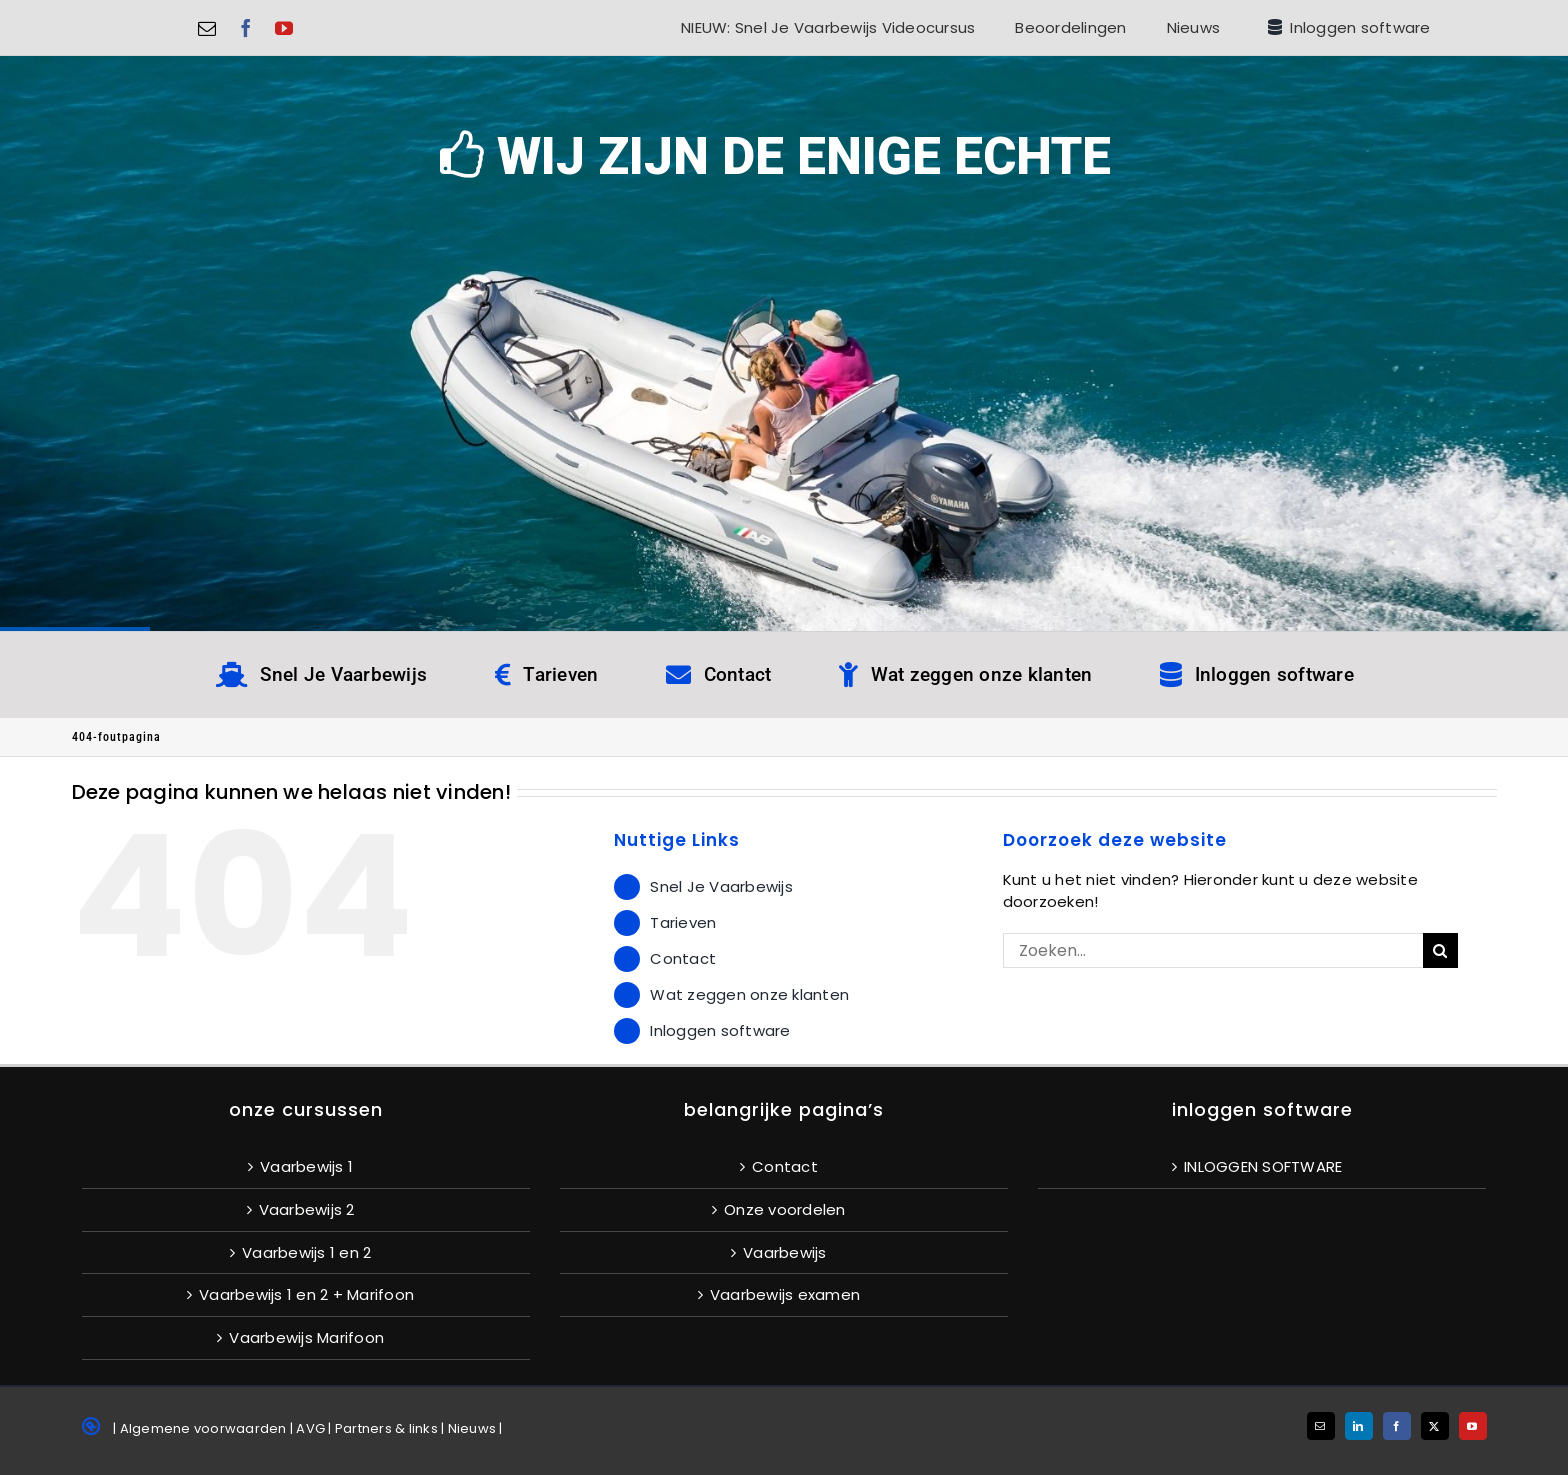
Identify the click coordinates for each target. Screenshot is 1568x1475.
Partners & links (386, 1428)
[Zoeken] (1440, 950)
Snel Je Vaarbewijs (721, 886)
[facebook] (246, 28)
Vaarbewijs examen (785, 1294)
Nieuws (472, 1428)
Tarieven (683, 922)
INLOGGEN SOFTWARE (1263, 1166)
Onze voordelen (785, 1209)
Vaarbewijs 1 (306, 1166)
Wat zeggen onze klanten (749, 994)
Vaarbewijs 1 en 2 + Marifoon (306, 1294)
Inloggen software (720, 1030)
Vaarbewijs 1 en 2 (306, 1252)
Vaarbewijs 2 (307, 1209)
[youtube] (284, 28)
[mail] (207, 28)
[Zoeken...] (1213, 950)
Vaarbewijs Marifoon (306, 1337)
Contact (683, 958)
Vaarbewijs (785, 1252)
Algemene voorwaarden (203, 1428)
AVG (310, 1428)
